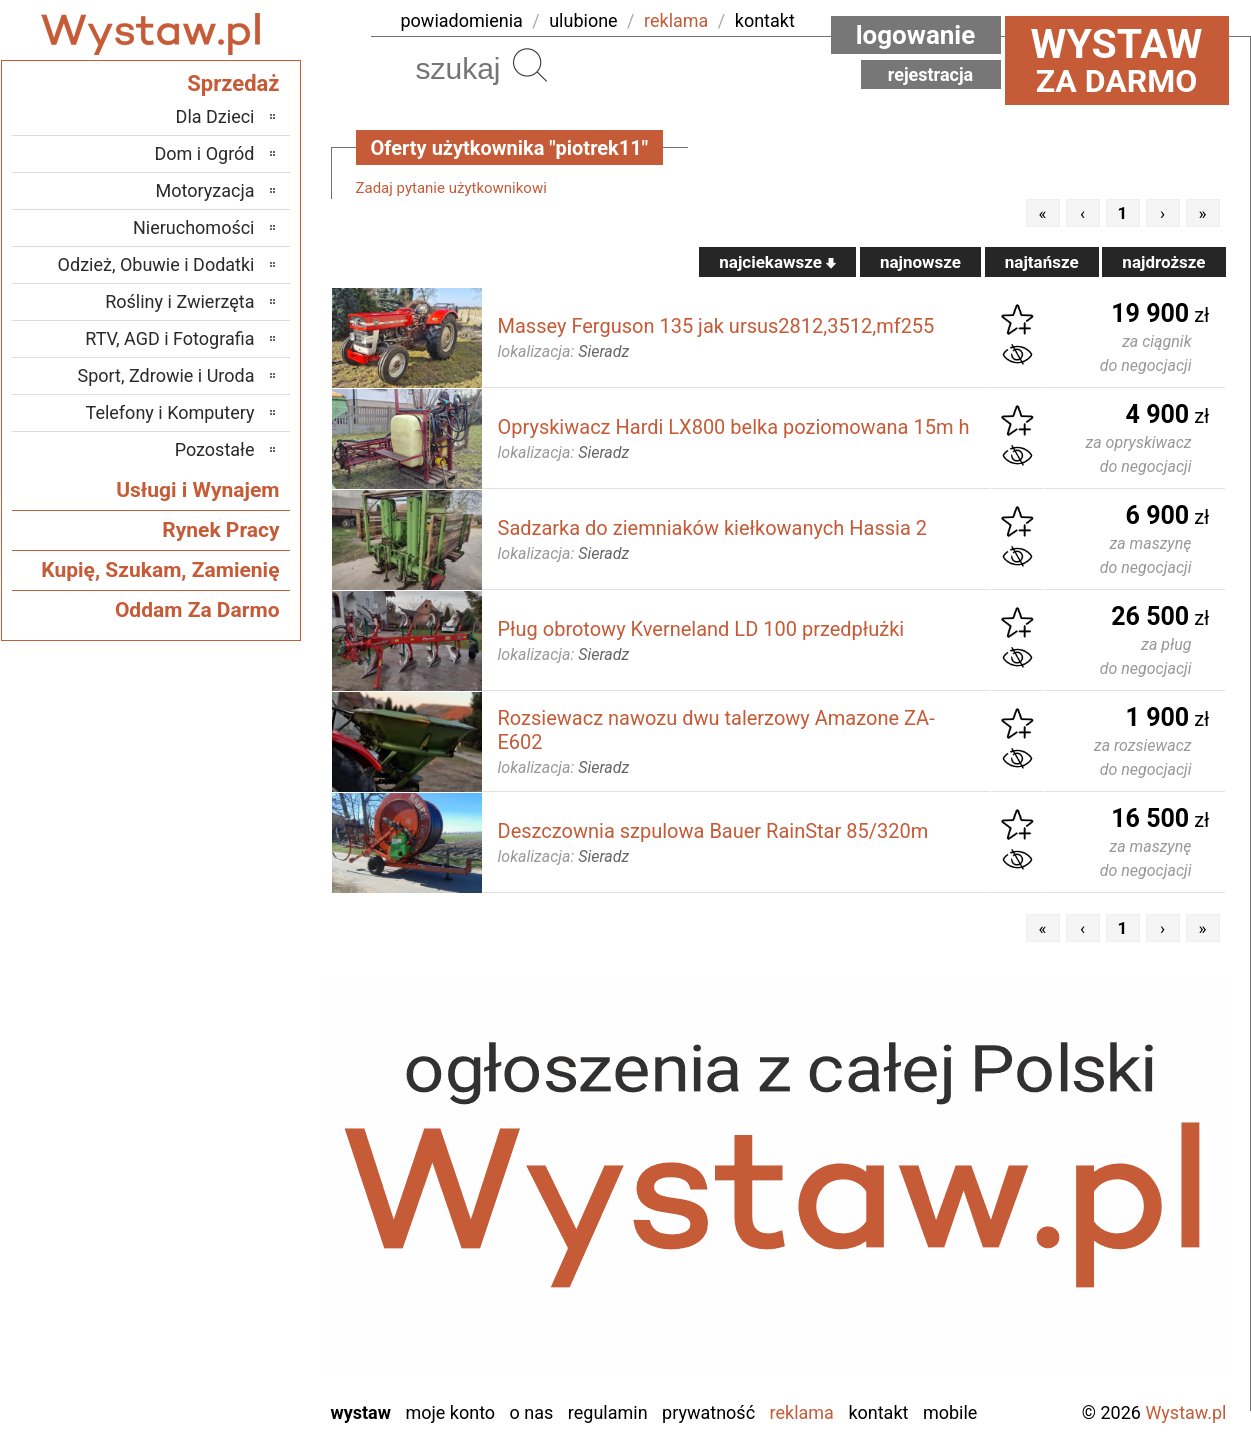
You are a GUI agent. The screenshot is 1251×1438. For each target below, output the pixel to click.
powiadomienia (462, 20)
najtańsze (1042, 262)
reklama (676, 20)
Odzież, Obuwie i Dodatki (156, 264)
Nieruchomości (194, 227)
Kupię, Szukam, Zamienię (160, 570)
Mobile (950, 1412)
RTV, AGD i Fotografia (169, 338)
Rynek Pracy (220, 530)
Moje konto (450, 1412)
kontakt (765, 20)
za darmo (1117, 60)
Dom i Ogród (204, 153)
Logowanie (916, 35)
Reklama (802, 1412)
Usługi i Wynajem (197, 490)
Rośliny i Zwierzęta (179, 301)
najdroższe (1163, 262)
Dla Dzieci (215, 116)
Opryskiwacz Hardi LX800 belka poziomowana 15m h (734, 427)
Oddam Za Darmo (197, 610)
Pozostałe (215, 449)
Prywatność (708, 1412)
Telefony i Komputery (170, 412)
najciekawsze (777, 262)
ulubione (583, 20)
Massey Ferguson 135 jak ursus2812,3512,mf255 (716, 326)
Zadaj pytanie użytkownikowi (451, 188)
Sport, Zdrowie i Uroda (166, 375)
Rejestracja (931, 74)
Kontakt (878, 1412)
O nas (532, 1412)
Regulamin (608, 1412)
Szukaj (530, 65)
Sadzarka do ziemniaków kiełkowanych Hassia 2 (713, 528)
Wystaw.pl (1185, 1412)
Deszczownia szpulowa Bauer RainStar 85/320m (713, 831)
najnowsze (920, 262)
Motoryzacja (205, 190)
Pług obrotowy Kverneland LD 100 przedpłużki (701, 629)
